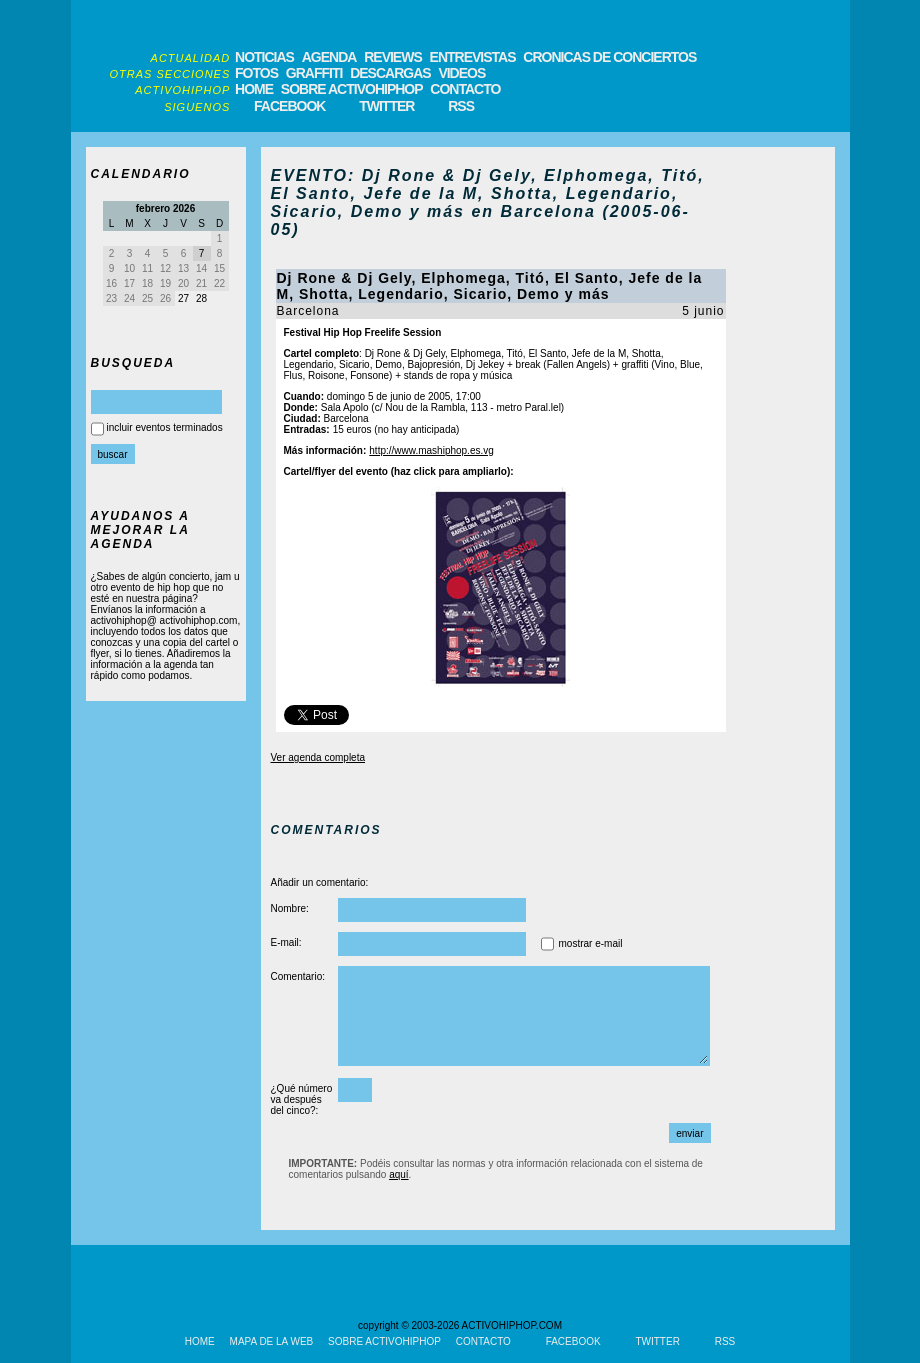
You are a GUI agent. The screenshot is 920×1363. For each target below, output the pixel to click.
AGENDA (329, 57)
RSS (461, 106)
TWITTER (386, 106)
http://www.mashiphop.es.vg (431, 450)
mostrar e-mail (591, 943)
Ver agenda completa (318, 757)
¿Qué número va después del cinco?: (302, 1099)
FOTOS (256, 73)
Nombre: (290, 908)
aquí (398, 1174)
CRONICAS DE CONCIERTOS (609, 57)
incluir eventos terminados (165, 427)
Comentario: (298, 976)
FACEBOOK (289, 106)
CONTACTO (465, 89)
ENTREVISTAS (473, 57)
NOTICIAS (264, 57)
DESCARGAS (390, 73)
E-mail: (286, 942)
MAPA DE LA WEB (272, 1341)
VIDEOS (461, 73)
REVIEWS (393, 57)
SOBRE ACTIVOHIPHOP (352, 89)
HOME (254, 89)
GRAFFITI (314, 73)
